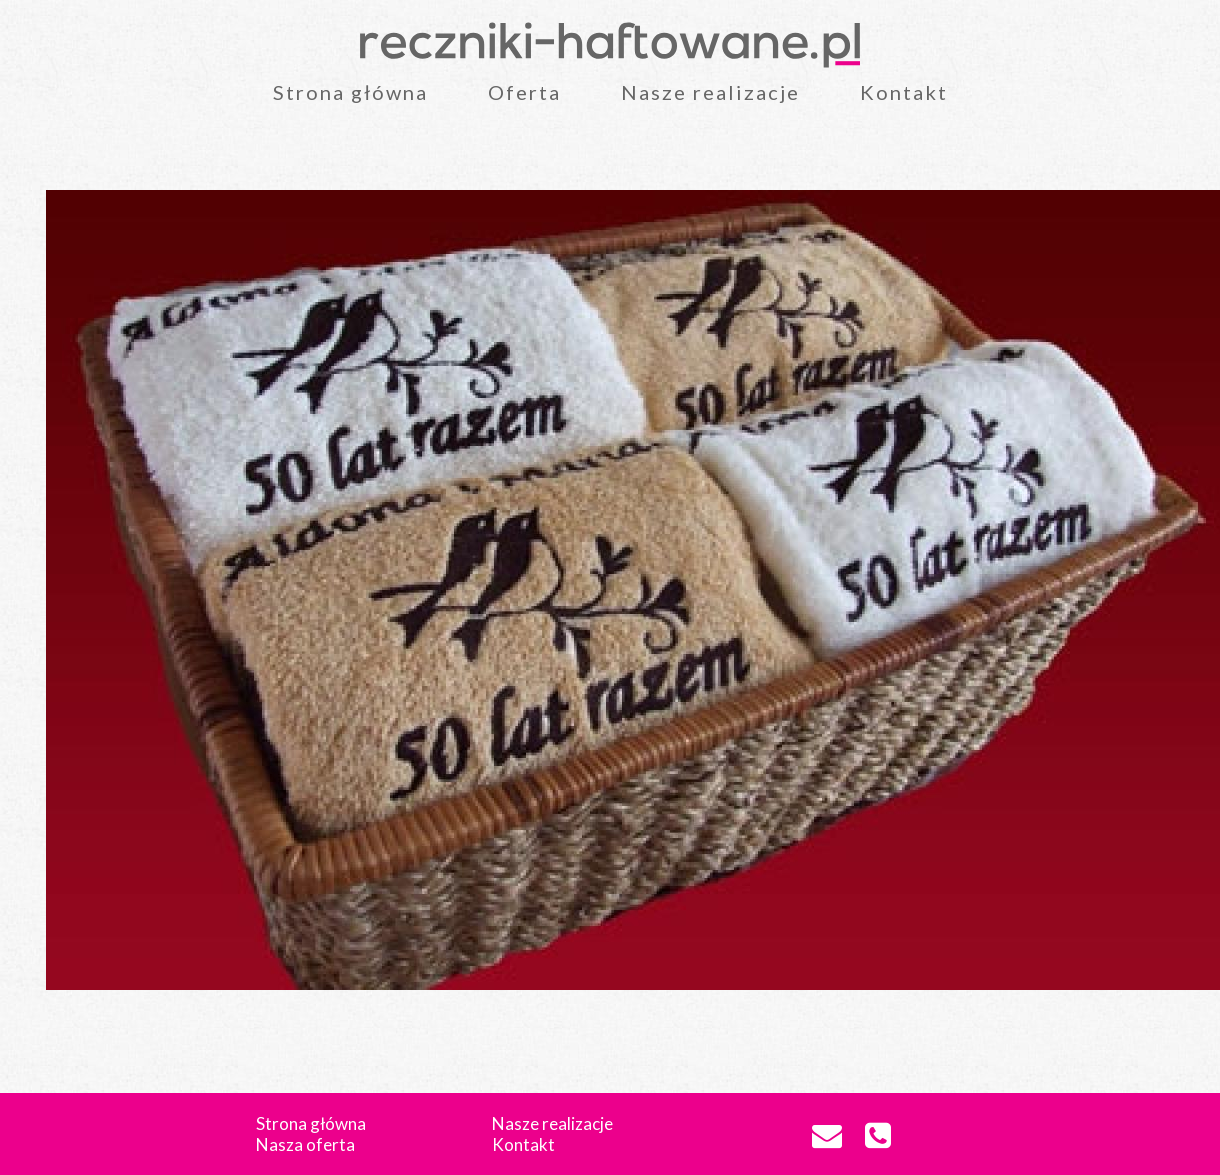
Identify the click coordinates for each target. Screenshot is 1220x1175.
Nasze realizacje (710, 92)
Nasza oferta (305, 1144)
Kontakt (904, 92)
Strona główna (350, 92)
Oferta (524, 92)
